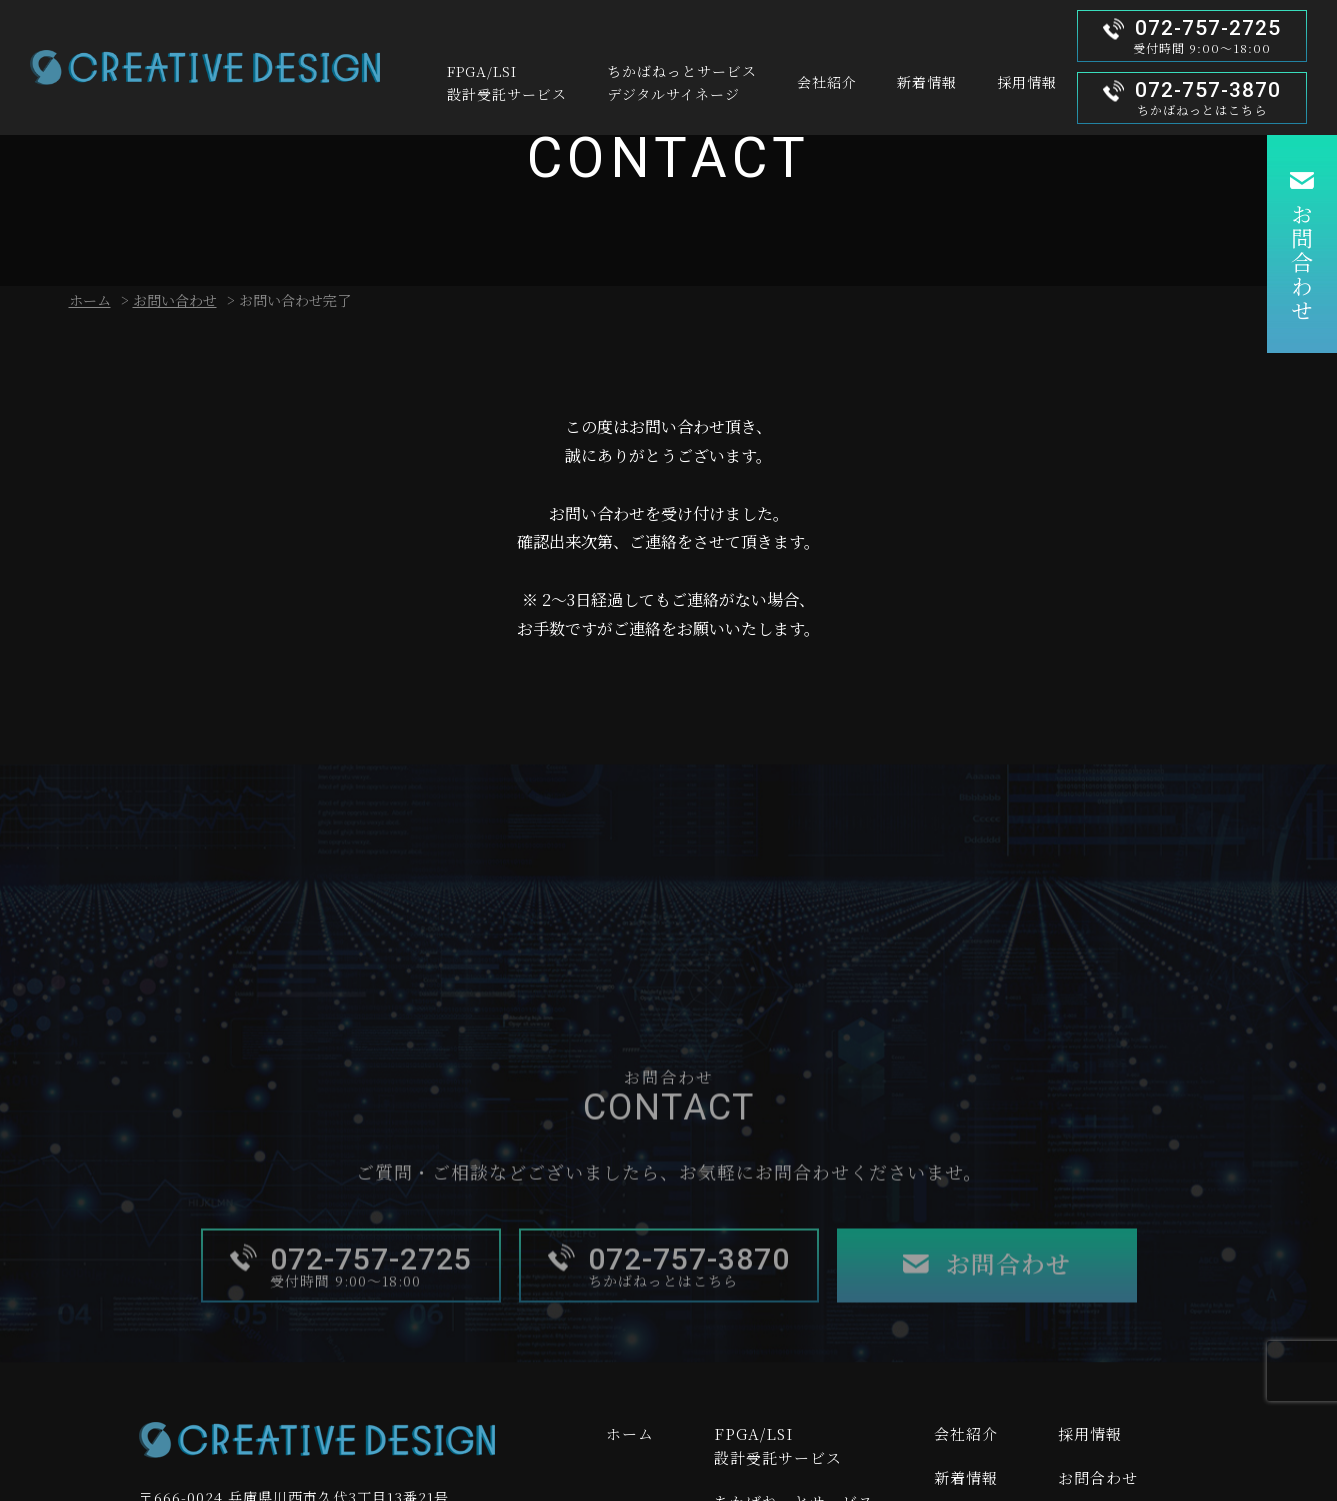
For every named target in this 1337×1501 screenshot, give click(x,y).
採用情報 (1090, 1433)
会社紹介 (966, 1433)
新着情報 (966, 1477)
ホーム (90, 300)
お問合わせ (1301, 263)
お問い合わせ (175, 300)
